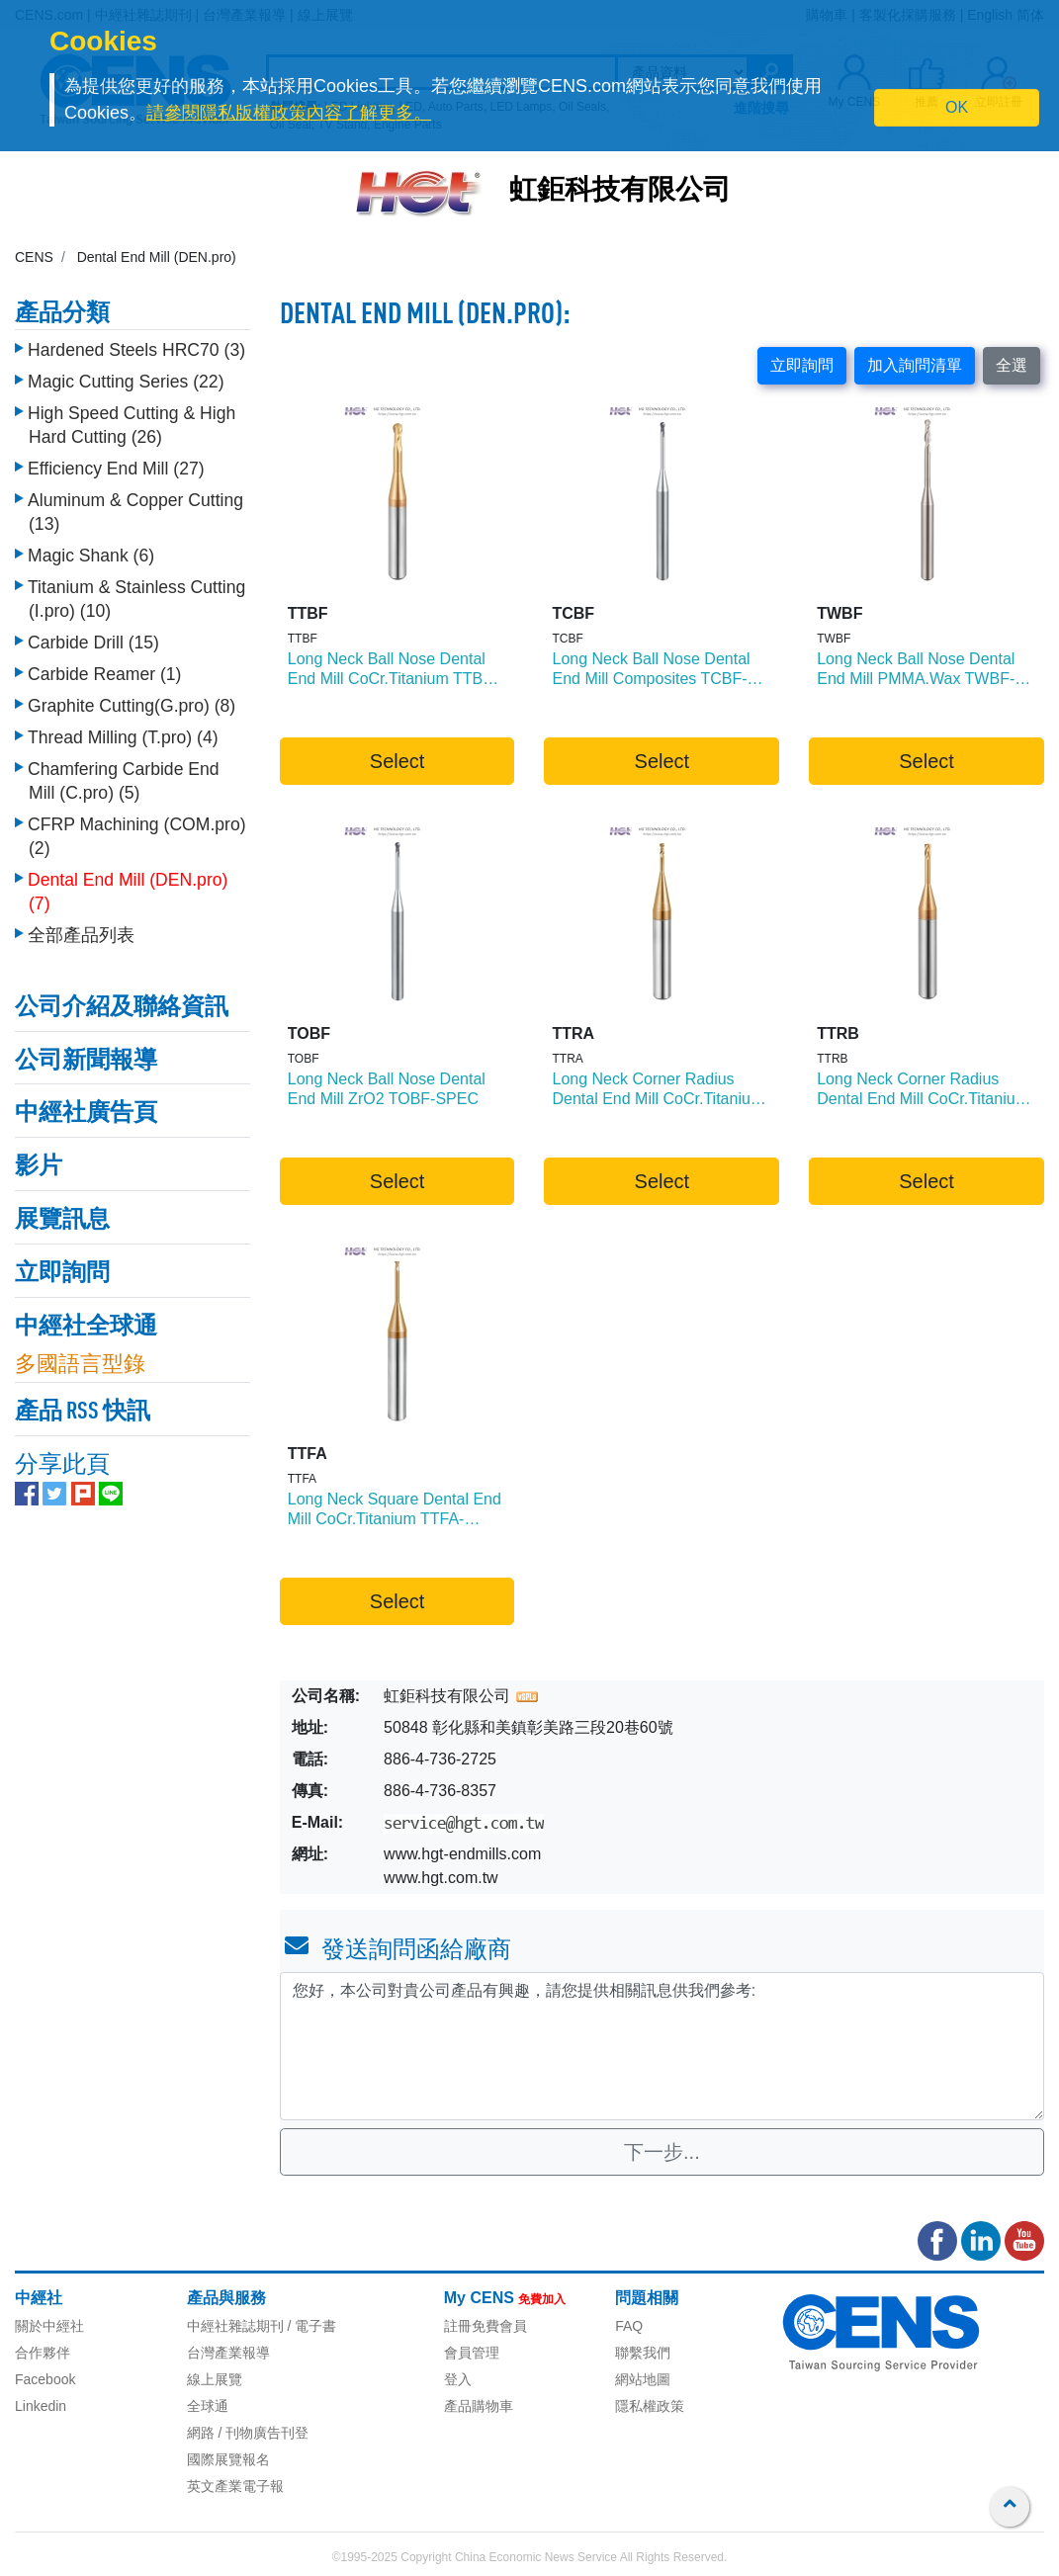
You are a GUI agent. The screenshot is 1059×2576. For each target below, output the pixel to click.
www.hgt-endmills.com (462, 1854)
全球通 (207, 2406)
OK (956, 107)
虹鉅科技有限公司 (620, 192)
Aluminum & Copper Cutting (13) (135, 507)
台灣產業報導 (228, 2353)
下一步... (662, 2152)
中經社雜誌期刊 (235, 2326)
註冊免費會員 (485, 2326)
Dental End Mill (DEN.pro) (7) (127, 886)
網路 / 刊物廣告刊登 (248, 2433)
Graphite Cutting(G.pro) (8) (131, 701)
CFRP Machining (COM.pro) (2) (137, 831)
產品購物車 (478, 2406)
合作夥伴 (42, 2353)
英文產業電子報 (235, 2486)
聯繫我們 (642, 2353)
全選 (1011, 365)
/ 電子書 (310, 2326)
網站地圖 (642, 2379)
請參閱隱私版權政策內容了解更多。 (288, 113)
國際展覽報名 (228, 2459)
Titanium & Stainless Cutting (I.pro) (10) (136, 594)
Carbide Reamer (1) (104, 669)
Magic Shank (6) (91, 550)
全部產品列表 (81, 930)
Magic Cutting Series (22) (126, 376)
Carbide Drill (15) (93, 637)
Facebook (45, 2379)
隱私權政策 (649, 2406)
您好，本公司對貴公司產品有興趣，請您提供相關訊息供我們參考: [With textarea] (662, 2046)
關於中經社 (49, 2326)
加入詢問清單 (914, 365)
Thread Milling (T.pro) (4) (123, 732)
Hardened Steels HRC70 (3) (136, 345)
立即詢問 (802, 365)
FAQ (629, 2326)
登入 (458, 2379)
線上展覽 (214, 2379)
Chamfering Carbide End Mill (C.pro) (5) (124, 776)
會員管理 (471, 2353)
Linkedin (40, 2406)
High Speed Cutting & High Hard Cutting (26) (131, 420)
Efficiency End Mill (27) (116, 463)
